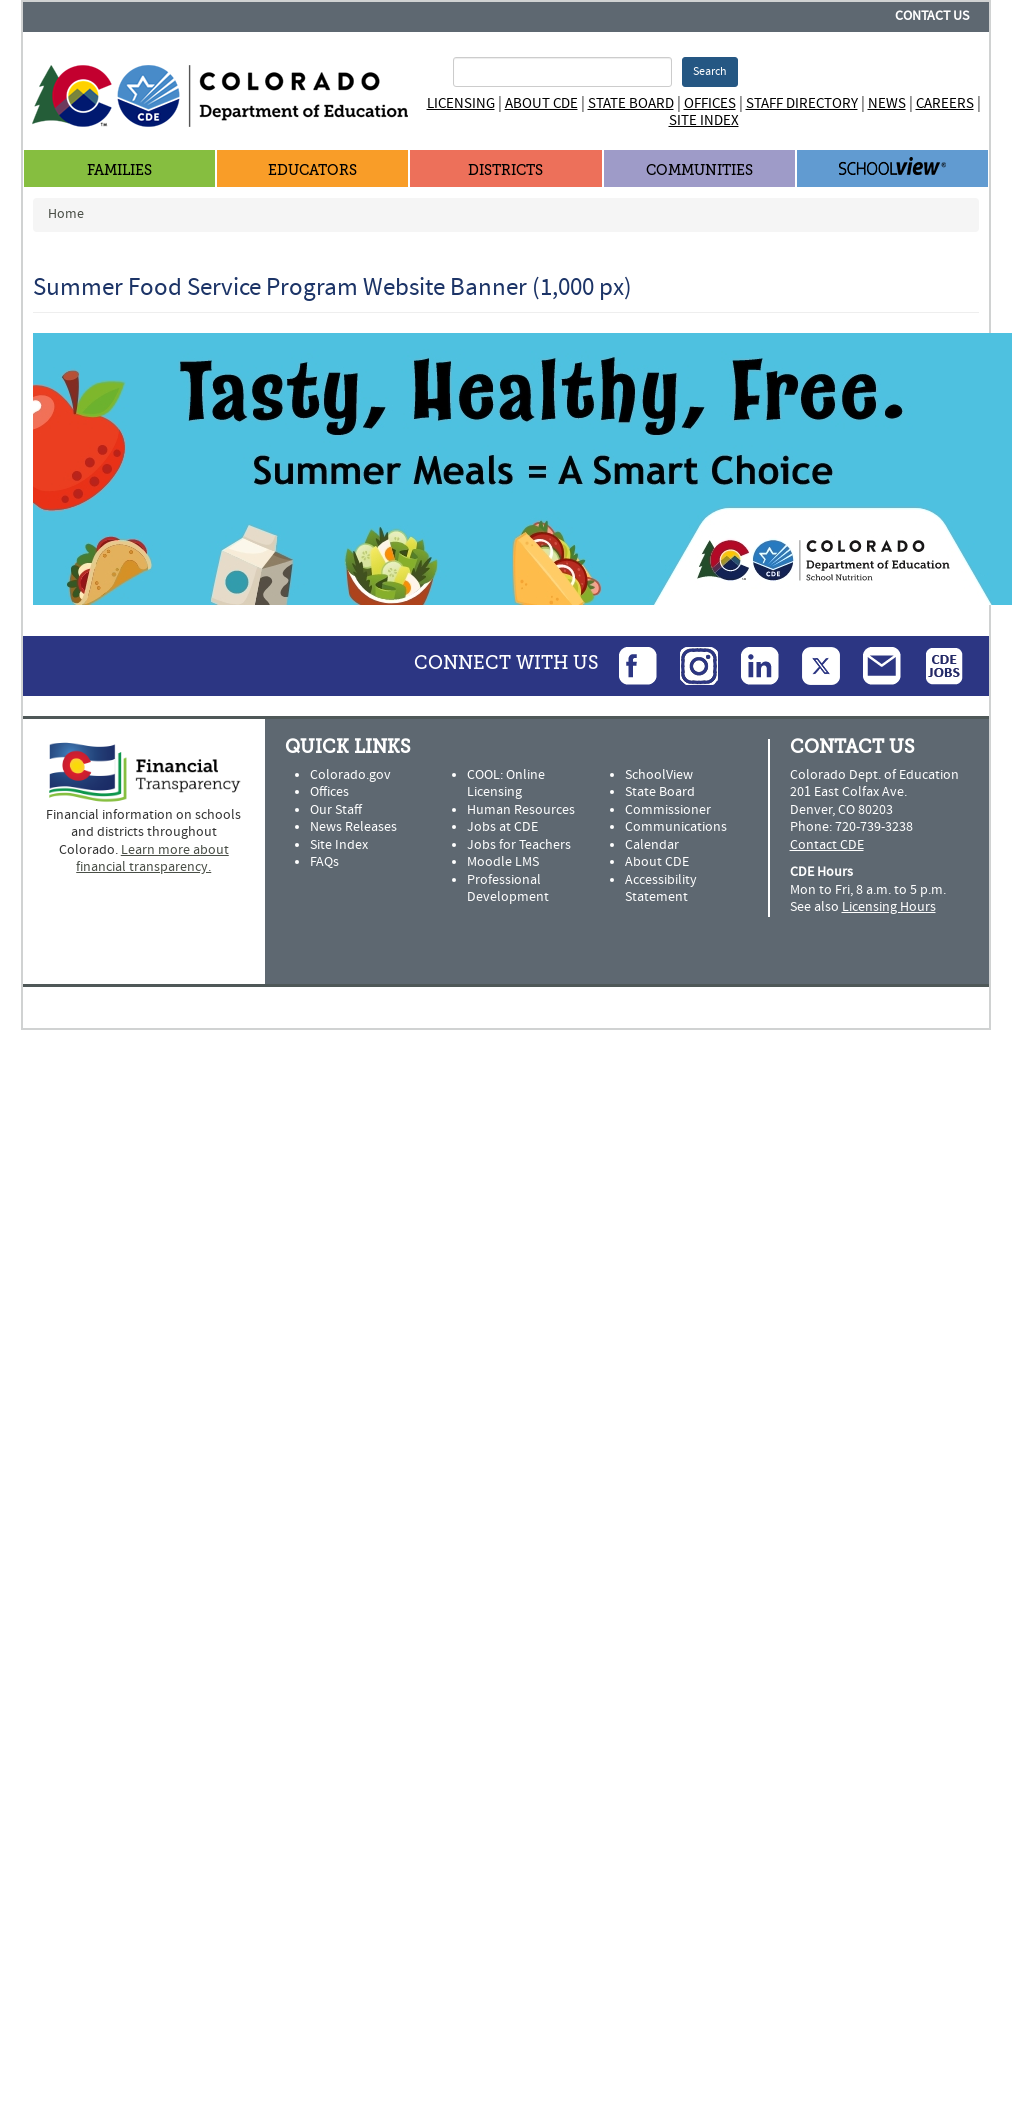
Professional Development (508, 889)
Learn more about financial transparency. (152, 859)
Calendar (652, 845)
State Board (631, 103)
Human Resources (521, 810)
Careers (945, 103)
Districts (505, 170)
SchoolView (659, 775)
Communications (676, 827)
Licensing (461, 103)
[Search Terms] (562, 72)
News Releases (353, 827)
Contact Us (932, 16)
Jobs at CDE (502, 827)
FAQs (324, 862)
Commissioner (668, 810)
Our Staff (336, 810)
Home (66, 214)
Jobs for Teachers (519, 845)
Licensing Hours (889, 907)
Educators (312, 170)
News (887, 103)
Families (119, 170)
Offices (710, 103)
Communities (699, 170)
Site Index (704, 120)
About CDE (541, 103)
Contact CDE (827, 845)
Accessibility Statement (661, 889)
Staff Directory (802, 103)
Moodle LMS (503, 862)
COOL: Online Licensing (506, 784)
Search (710, 71)
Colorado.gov (350, 775)
